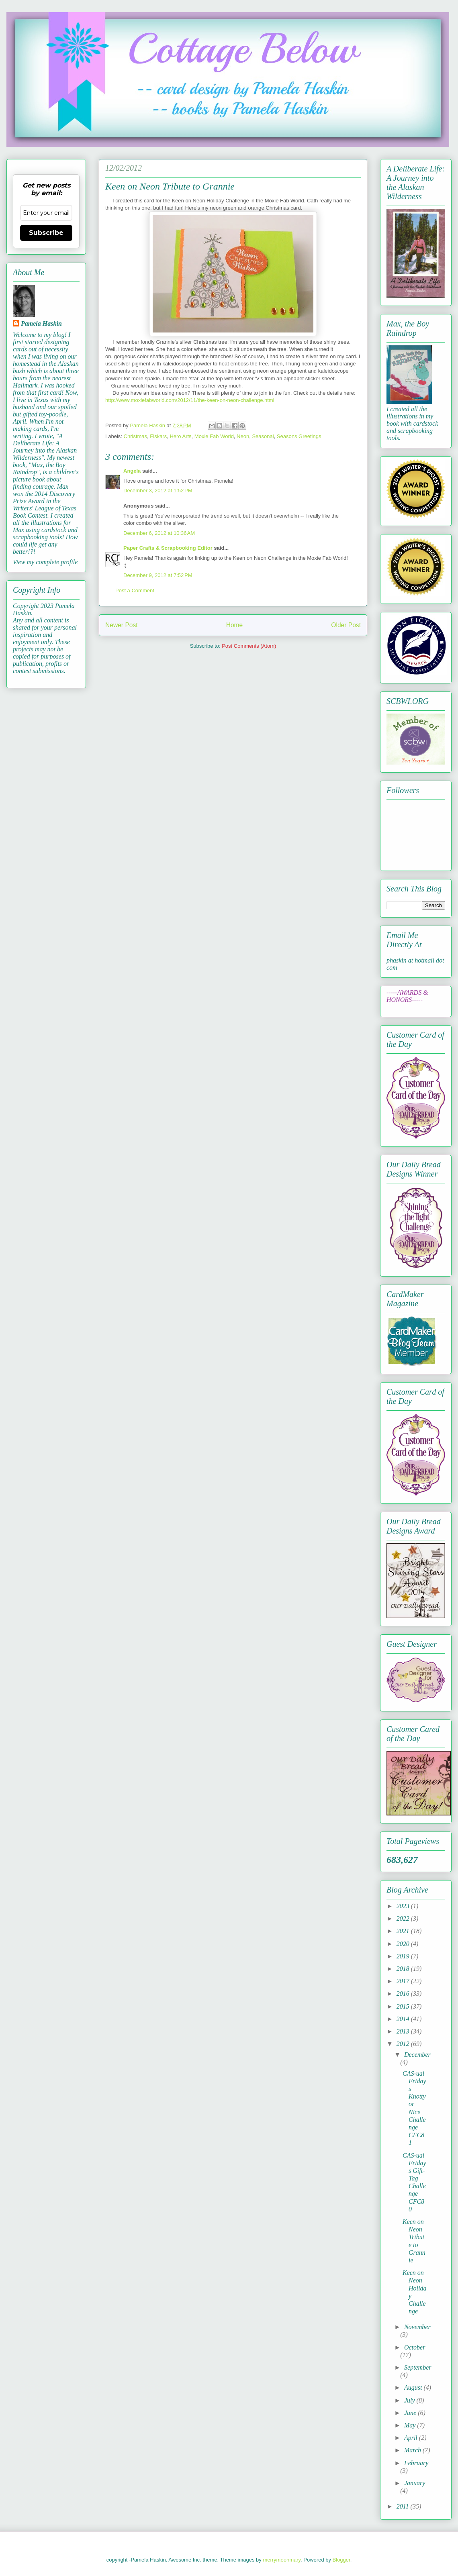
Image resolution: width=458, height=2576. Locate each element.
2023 (404, 1906)
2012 (404, 2043)
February (416, 2463)
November (417, 2326)
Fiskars (158, 436)
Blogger (341, 2560)
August (413, 2387)
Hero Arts (180, 436)
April (411, 2437)
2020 (404, 1943)
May (410, 2425)
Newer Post (121, 625)
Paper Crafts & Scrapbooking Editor (168, 548)
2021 (404, 1930)
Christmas (135, 436)
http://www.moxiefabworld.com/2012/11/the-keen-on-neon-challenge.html (189, 400)
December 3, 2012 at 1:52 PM (157, 490)
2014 (404, 2018)
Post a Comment (134, 590)
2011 (404, 2506)
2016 (404, 1993)
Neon (243, 436)
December (417, 2054)
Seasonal (263, 436)
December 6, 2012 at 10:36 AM (159, 533)
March (413, 2450)
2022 (404, 1918)
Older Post (346, 625)
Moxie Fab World (214, 436)
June (411, 2412)
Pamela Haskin (41, 323)
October (414, 2347)
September (417, 2367)
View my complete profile (45, 562)
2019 (404, 1956)
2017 (404, 1981)
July (410, 2400)
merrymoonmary (282, 2560)
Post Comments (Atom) (249, 646)
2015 (404, 2006)
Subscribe (46, 233)
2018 (404, 1968)
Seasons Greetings (299, 436)
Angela (132, 471)
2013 (404, 2031)
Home (234, 625)
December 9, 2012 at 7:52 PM (157, 575)
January (414, 2483)
